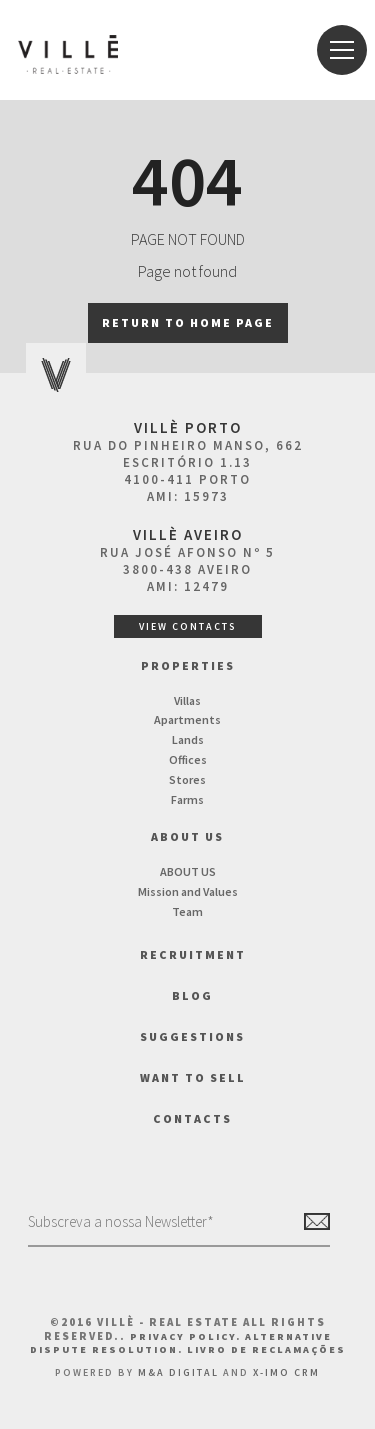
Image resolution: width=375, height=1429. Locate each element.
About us (187, 836)
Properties (188, 665)
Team (187, 911)
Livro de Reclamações (266, 1349)
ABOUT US (188, 871)
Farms (187, 799)
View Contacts (188, 626)
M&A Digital (178, 1372)
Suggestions (192, 1036)
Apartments (187, 719)
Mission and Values (188, 891)
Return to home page (188, 322)
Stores (187, 779)
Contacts (192, 1118)
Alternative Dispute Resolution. (181, 1343)
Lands (188, 739)
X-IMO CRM (286, 1372)
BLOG (192, 995)
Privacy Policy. (187, 1336)
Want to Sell (193, 1077)
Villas (187, 700)
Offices (188, 759)
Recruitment (193, 954)
